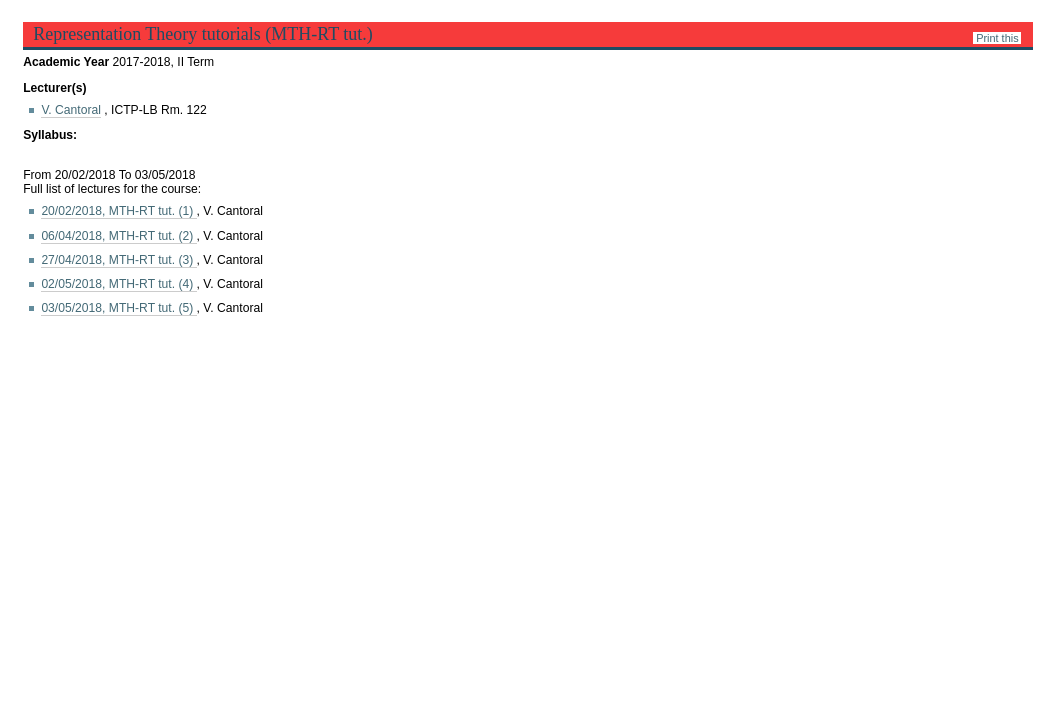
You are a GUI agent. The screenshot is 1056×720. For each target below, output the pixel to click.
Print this (997, 38)
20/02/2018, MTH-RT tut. (118, 211)
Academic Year (67, 62)
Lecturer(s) (54, 88)
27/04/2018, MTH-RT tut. (118, 260)
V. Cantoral (71, 110)
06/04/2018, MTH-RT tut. (118, 236)
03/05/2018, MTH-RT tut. (118, 308)
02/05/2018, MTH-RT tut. (118, 284)
